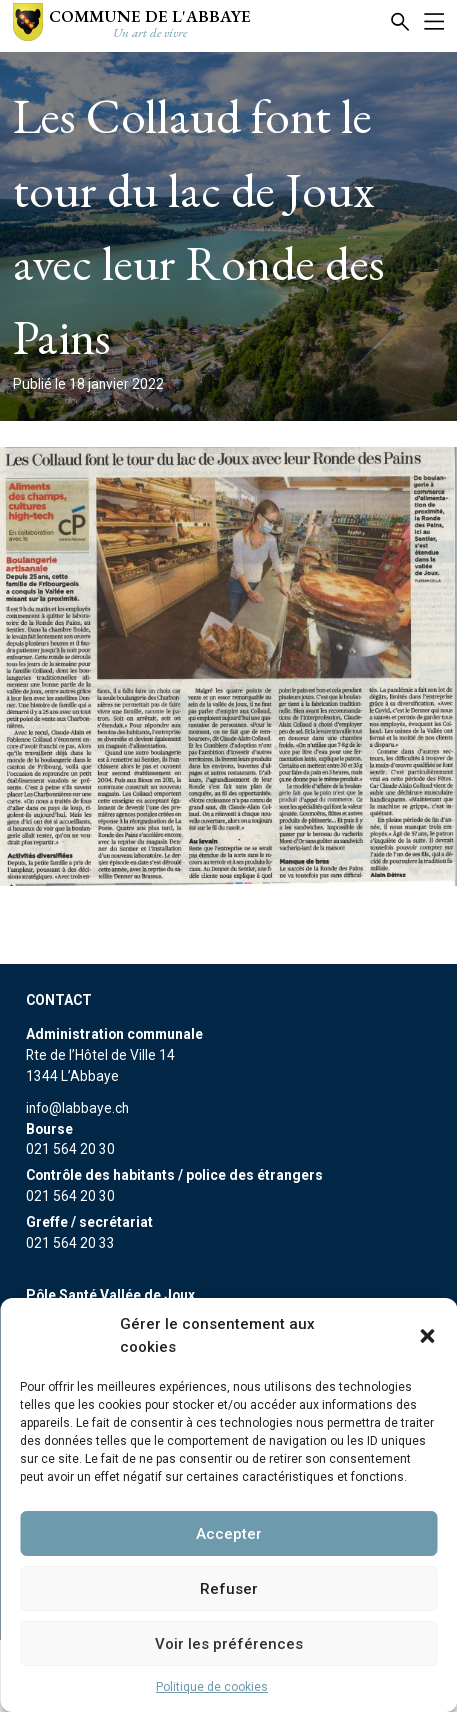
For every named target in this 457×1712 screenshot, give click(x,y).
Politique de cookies (212, 1687)
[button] (427, 1336)
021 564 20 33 (70, 1243)
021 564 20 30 (70, 1149)
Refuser (229, 1589)
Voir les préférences (229, 1644)
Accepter (229, 1534)
